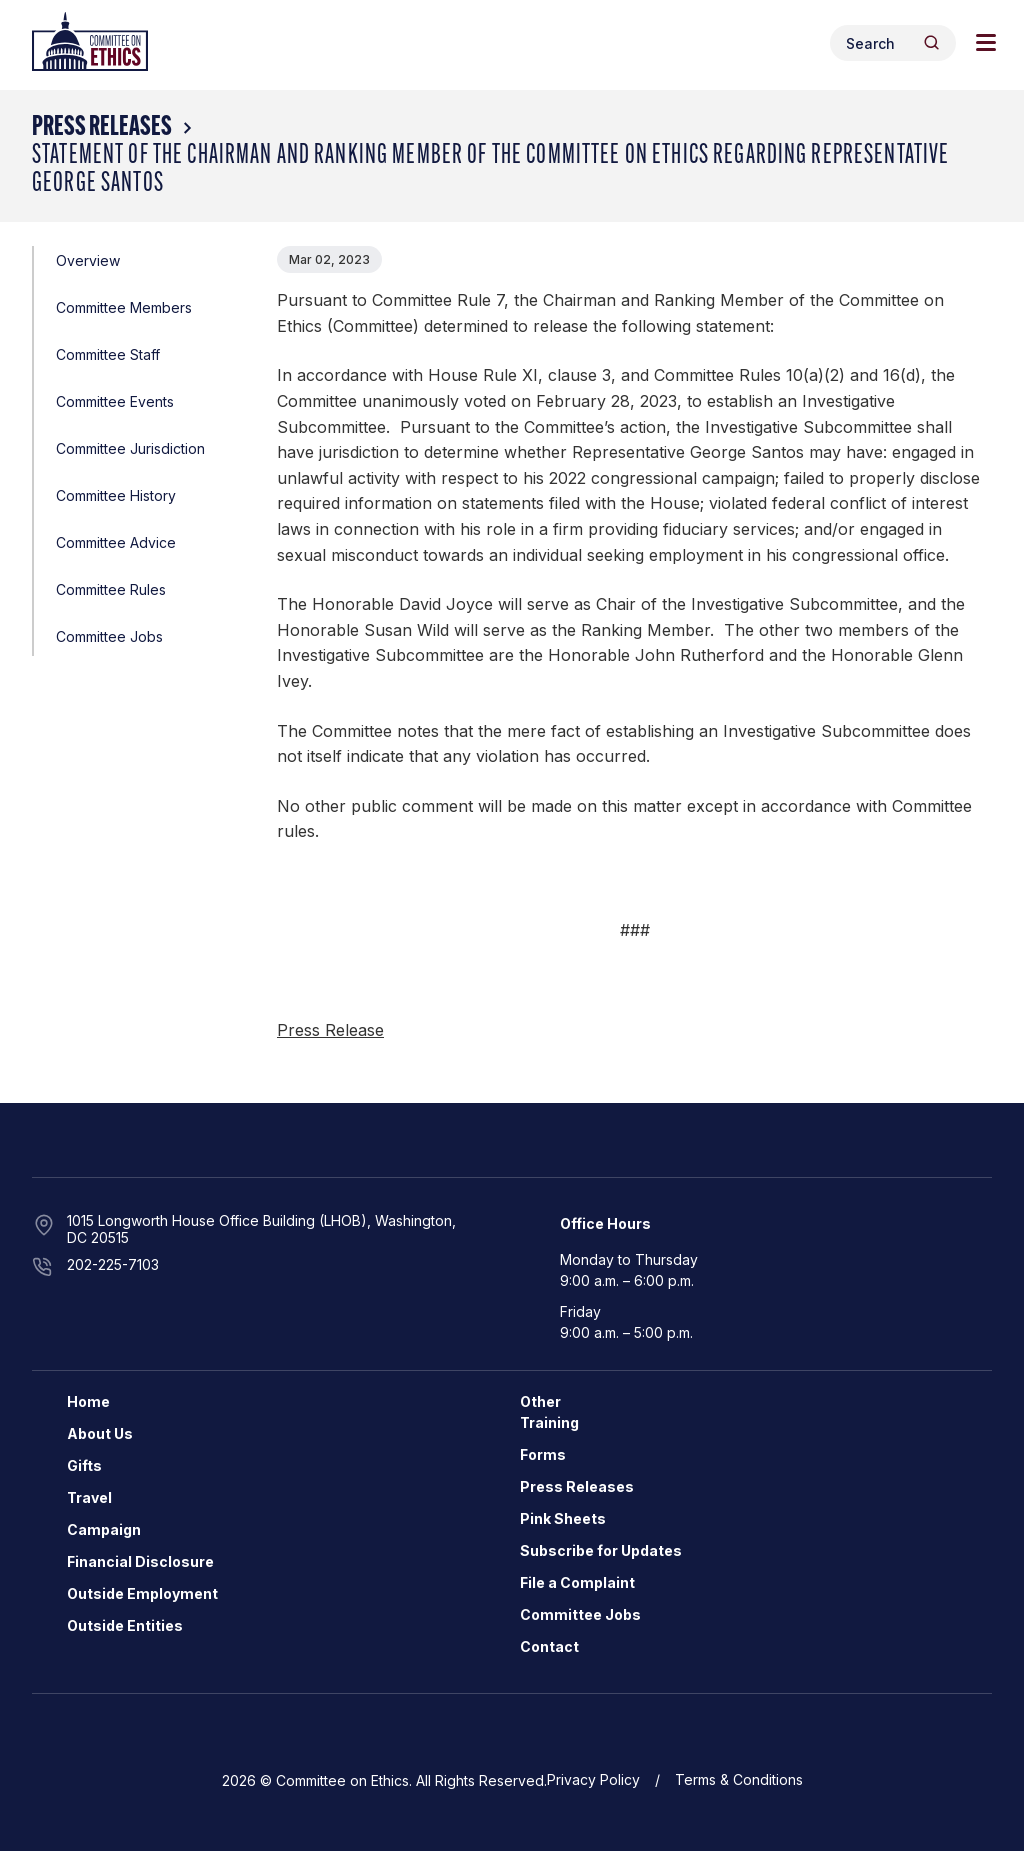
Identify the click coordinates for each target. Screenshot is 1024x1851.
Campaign (104, 1529)
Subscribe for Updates (601, 1550)
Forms (543, 1454)
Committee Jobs (109, 636)
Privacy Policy (593, 1779)
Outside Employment (142, 1593)
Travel (89, 1497)
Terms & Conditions (739, 1779)
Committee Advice (116, 542)
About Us (100, 1433)
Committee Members (124, 307)
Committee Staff (108, 354)
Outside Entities (125, 1625)
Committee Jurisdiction (130, 448)
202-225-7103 (113, 1264)
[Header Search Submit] (931, 42)
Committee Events (115, 401)
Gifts (84, 1465)
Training (549, 1422)
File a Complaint (577, 1582)
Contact (549, 1646)
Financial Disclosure (140, 1561)
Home (88, 1401)
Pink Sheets (563, 1518)
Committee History (116, 495)
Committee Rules (111, 589)
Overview (88, 260)
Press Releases (102, 128)
